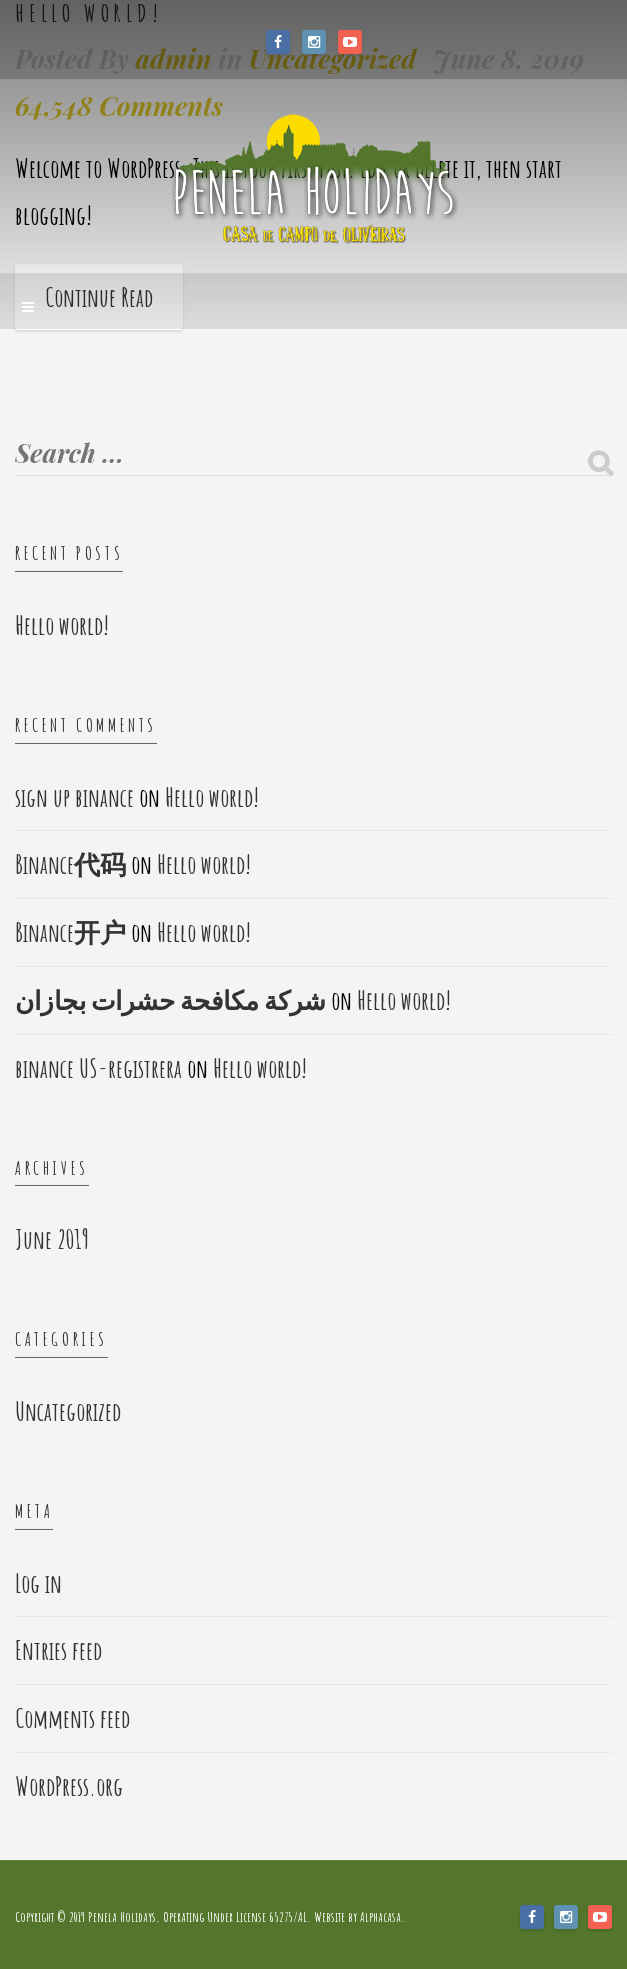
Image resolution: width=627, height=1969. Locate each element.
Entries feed (58, 1650)
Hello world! (62, 625)
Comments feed (72, 1718)
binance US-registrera (98, 1068)
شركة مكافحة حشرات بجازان (170, 1000)
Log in (38, 1583)
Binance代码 (70, 864)
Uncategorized (68, 1411)
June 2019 (52, 1239)
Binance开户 (70, 932)
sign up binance (74, 797)
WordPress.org (69, 1786)
